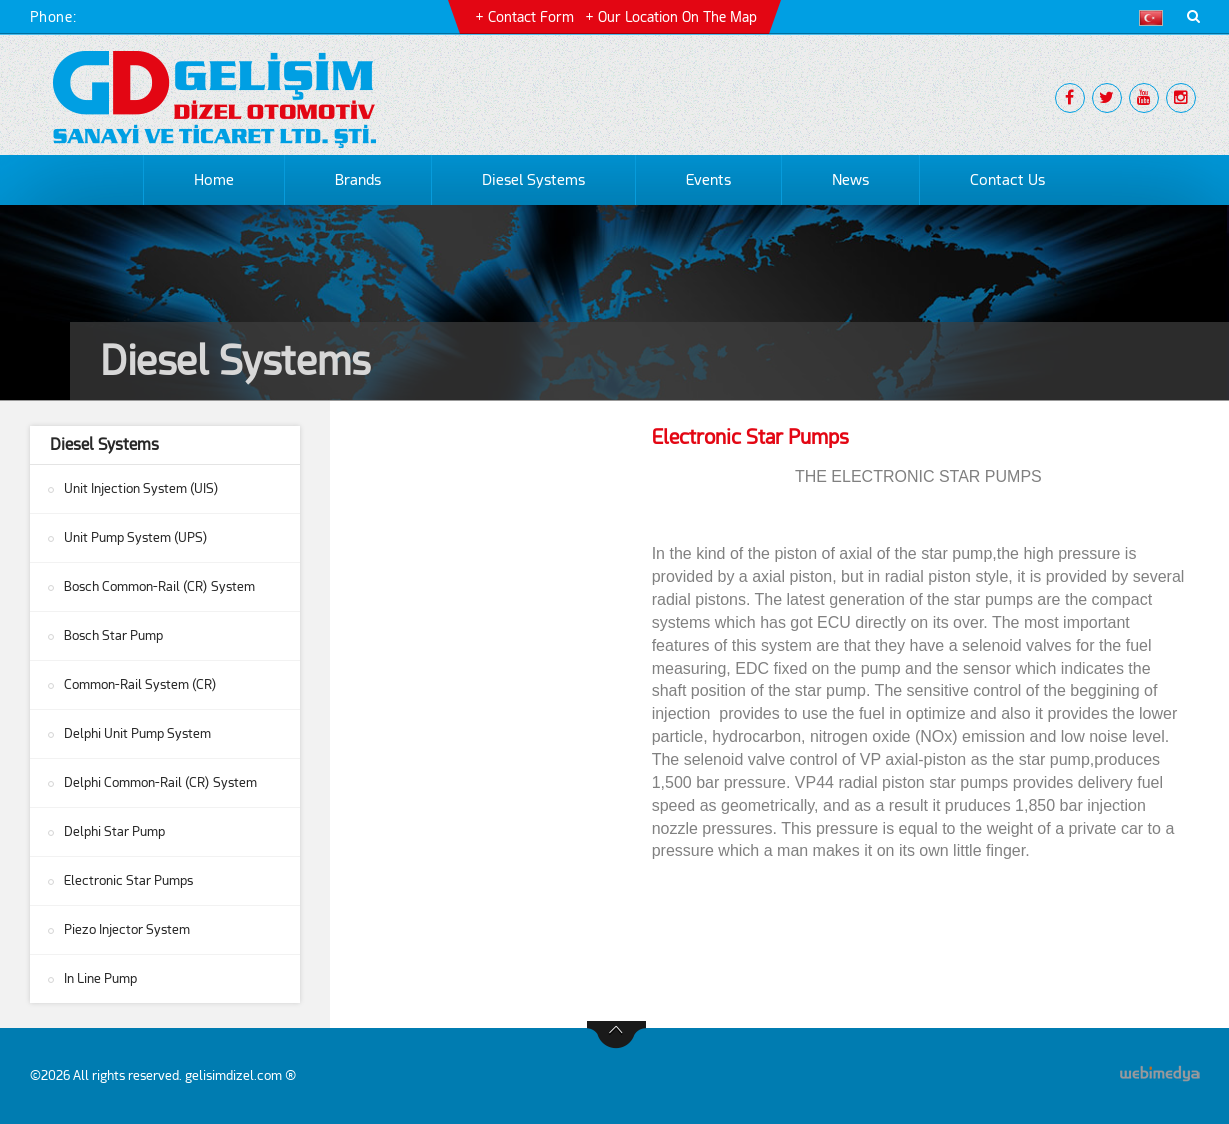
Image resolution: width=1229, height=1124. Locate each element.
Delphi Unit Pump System (137, 733)
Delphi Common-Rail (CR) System (160, 782)
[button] (1155, 18)
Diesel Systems (533, 180)
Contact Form (531, 17)
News (850, 180)
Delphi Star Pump (114, 831)
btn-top (616, 1035)
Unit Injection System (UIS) (141, 488)
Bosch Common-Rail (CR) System (159, 586)
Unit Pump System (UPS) (136, 537)
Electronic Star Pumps (128, 880)
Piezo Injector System (127, 929)
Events (708, 180)
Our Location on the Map (677, 17)
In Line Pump (100, 978)
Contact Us (1007, 180)
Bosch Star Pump (113, 635)
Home (214, 180)
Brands (358, 180)
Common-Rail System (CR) (140, 684)
